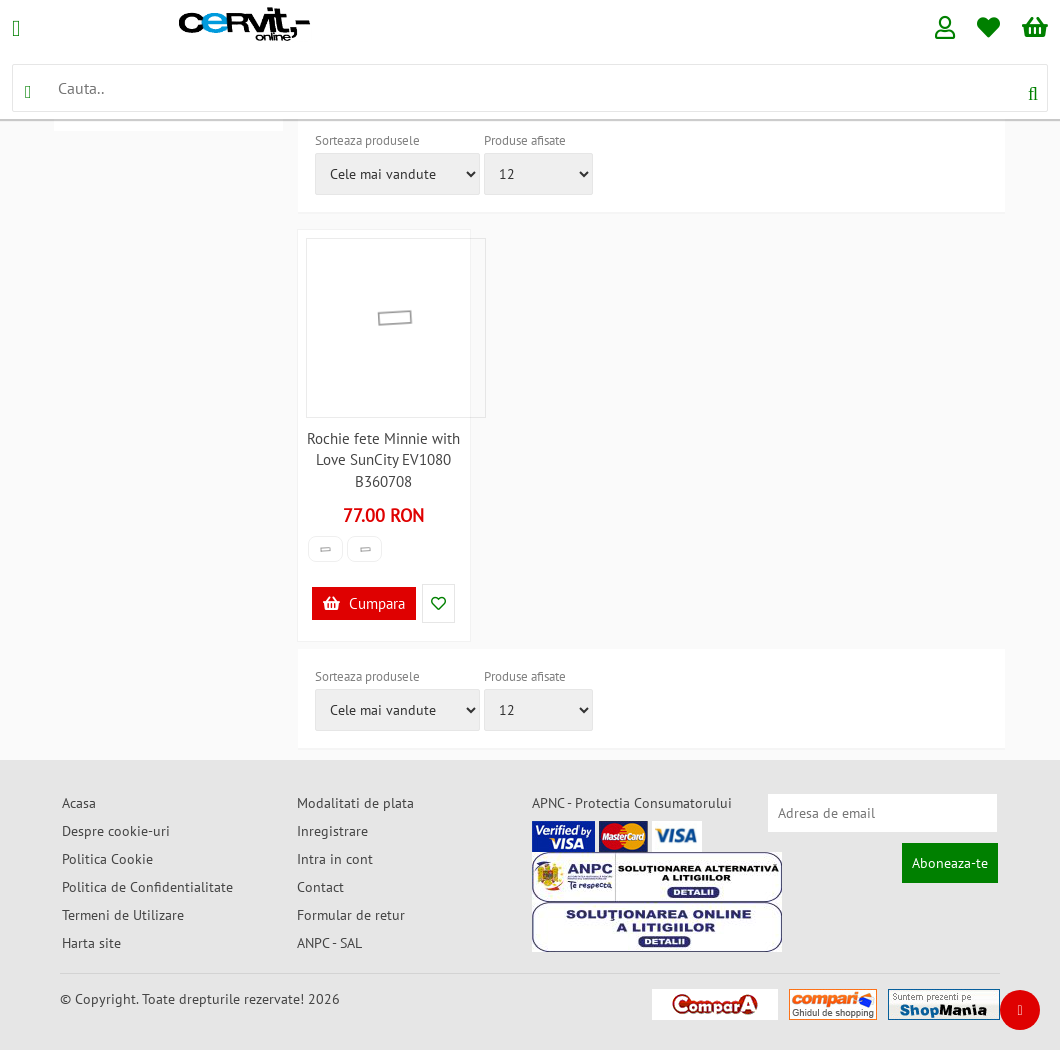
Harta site (91, 943)
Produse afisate (525, 140)
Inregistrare (332, 831)
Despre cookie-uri (116, 831)
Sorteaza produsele (367, 140)
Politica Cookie (107, 859)
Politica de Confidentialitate (147, 887)
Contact (320, 887)
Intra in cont (335, 859)
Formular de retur (351, 915)
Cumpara (364, 603)
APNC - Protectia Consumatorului (632, 803)
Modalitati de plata (355, 803)
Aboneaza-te (950, 863)
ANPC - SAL (329, 943)
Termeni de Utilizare (123, 915)
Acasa (79, 803)
